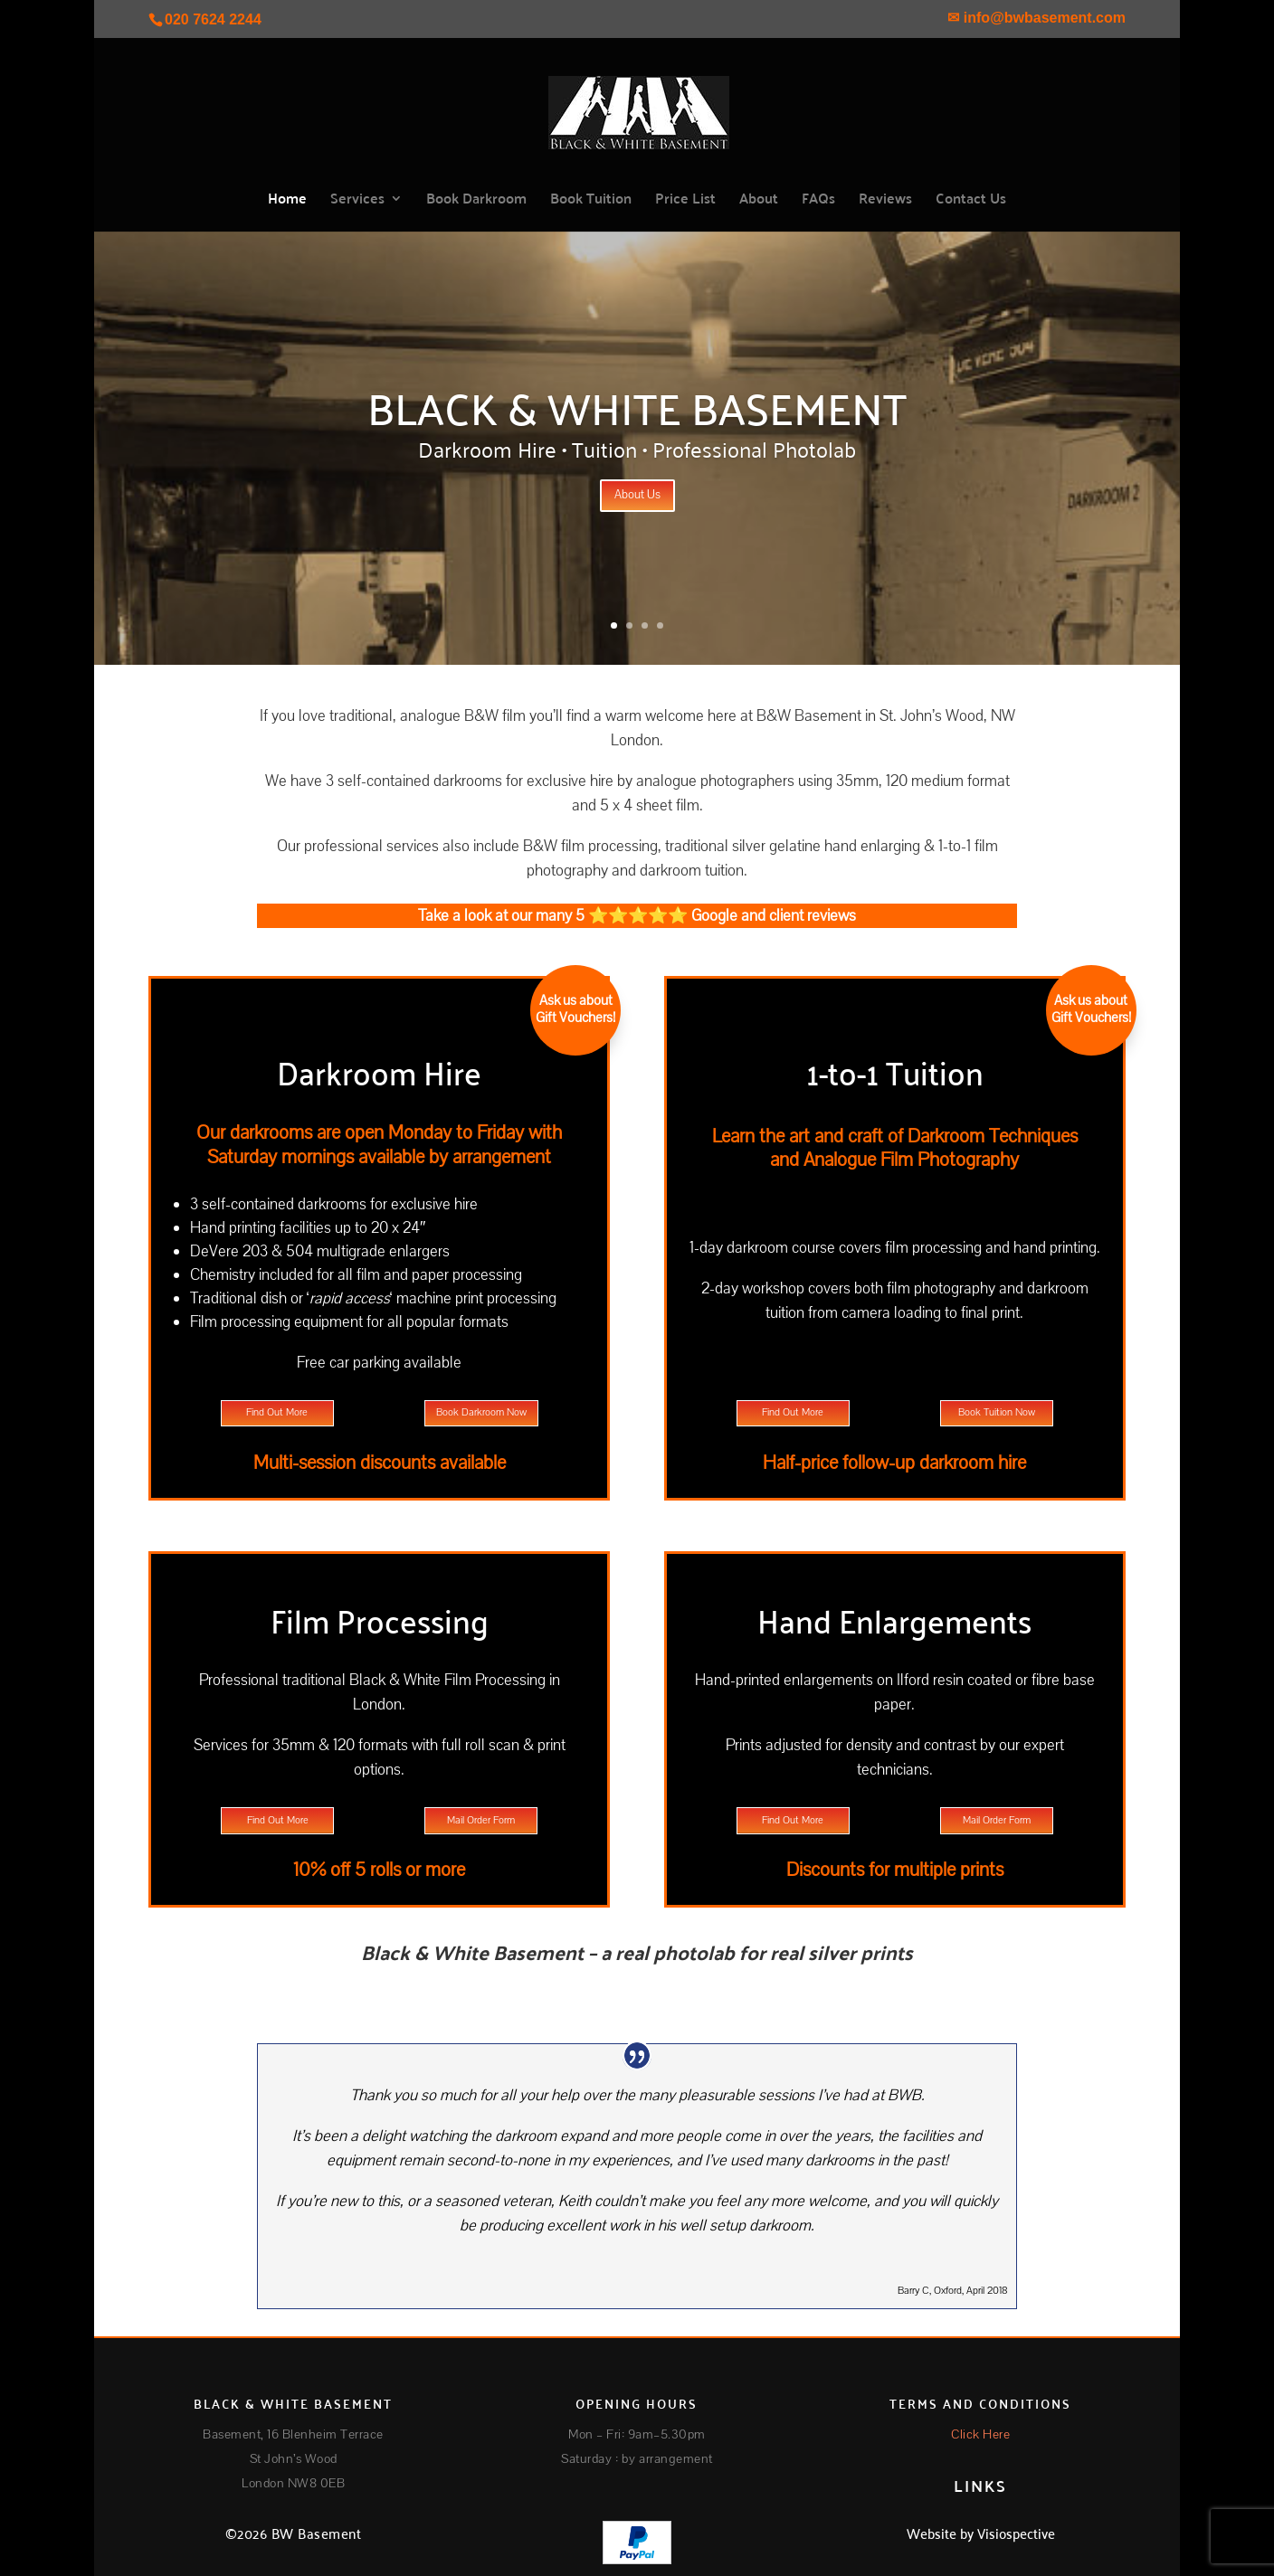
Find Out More (277, 1412)
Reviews (885, 201)
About (758, 201)
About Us (637, 495)
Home (287, 201)
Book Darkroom (476, 201)
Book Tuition (591, 201)
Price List (685, 201)
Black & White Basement (637, 406)
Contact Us (971, 201)
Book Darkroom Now (481, 1412)
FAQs (818, 201)
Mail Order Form (481, 1820)
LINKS (980, 2485)
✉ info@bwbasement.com (1036, 18)
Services (357, 201)
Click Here (980, 2434)
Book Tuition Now (996, 1412)
